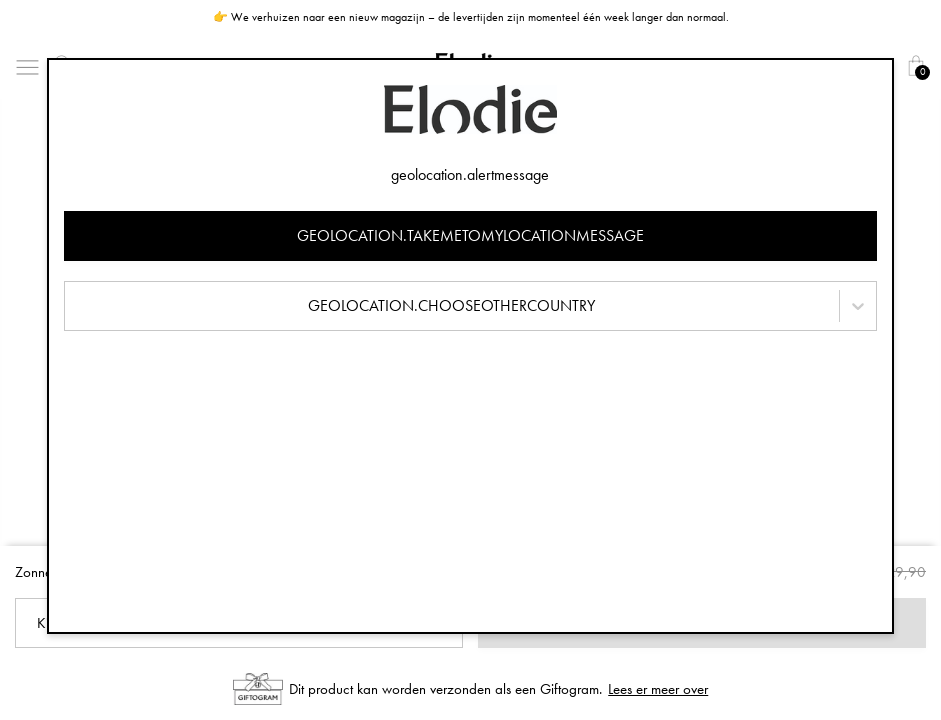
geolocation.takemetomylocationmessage (470, 235)
